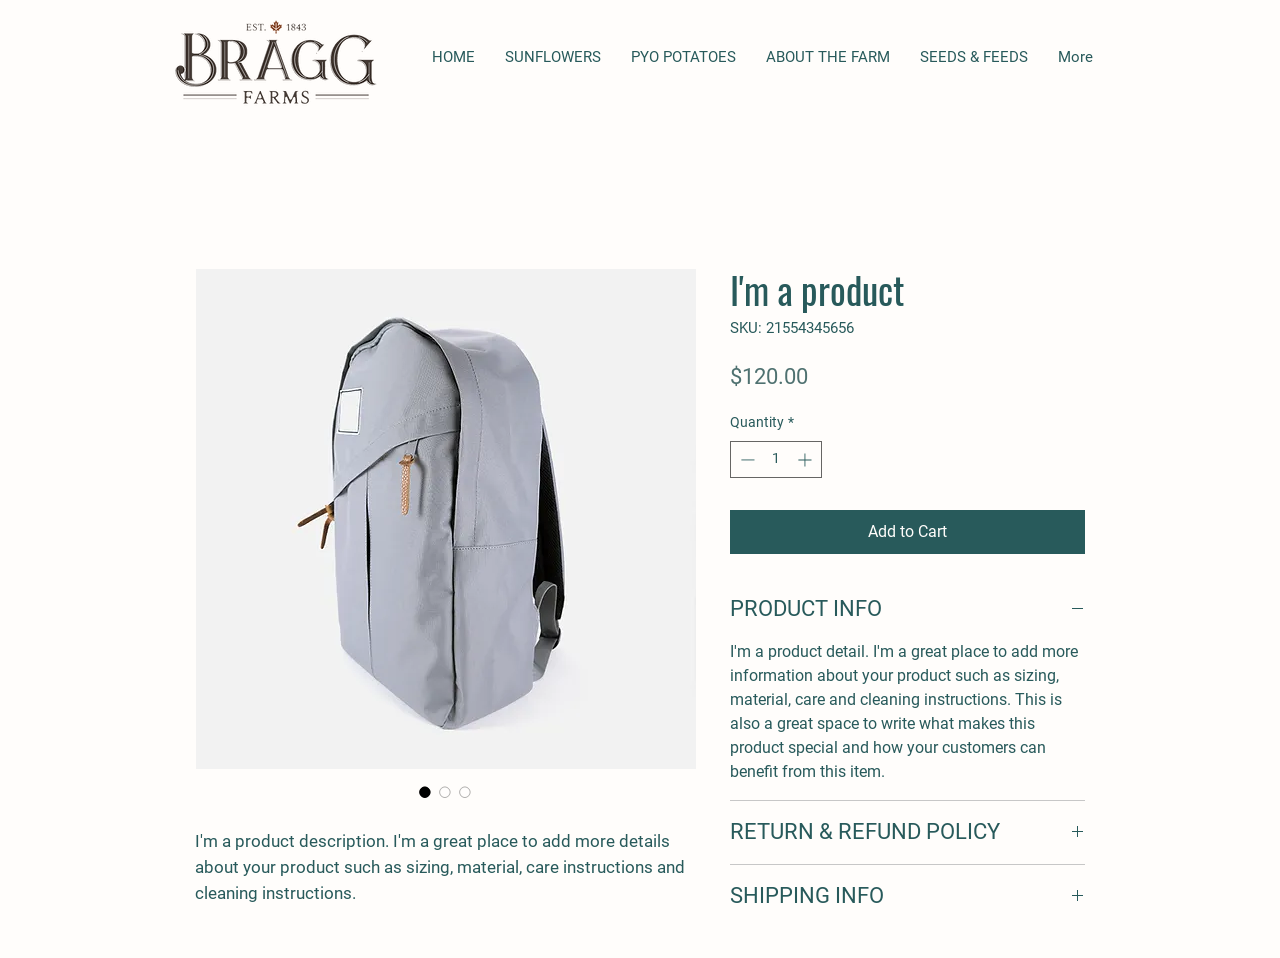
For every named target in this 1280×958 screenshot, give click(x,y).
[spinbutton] (776, 459)
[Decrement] (745, 459)
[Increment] (806, 459)
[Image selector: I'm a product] (425, 792)
